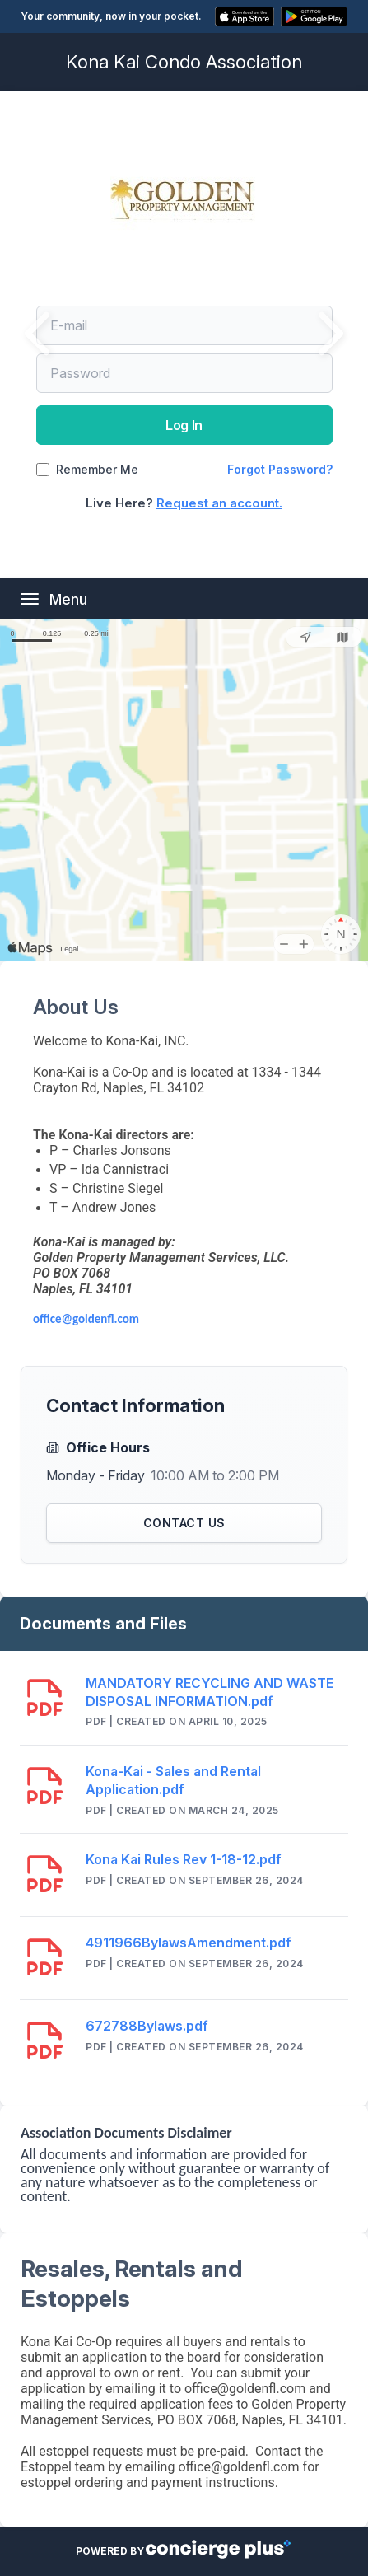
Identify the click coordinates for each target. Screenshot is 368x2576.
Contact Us (184, 1523)
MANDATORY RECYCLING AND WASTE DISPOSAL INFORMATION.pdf (209, 1692)
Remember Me (97, 469)
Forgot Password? (280, 469)
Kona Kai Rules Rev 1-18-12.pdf (184, 1859)
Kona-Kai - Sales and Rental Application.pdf (173, 1780)
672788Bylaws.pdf (147, 2025)
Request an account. (219, 503)
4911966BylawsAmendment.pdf (188, 1942)
